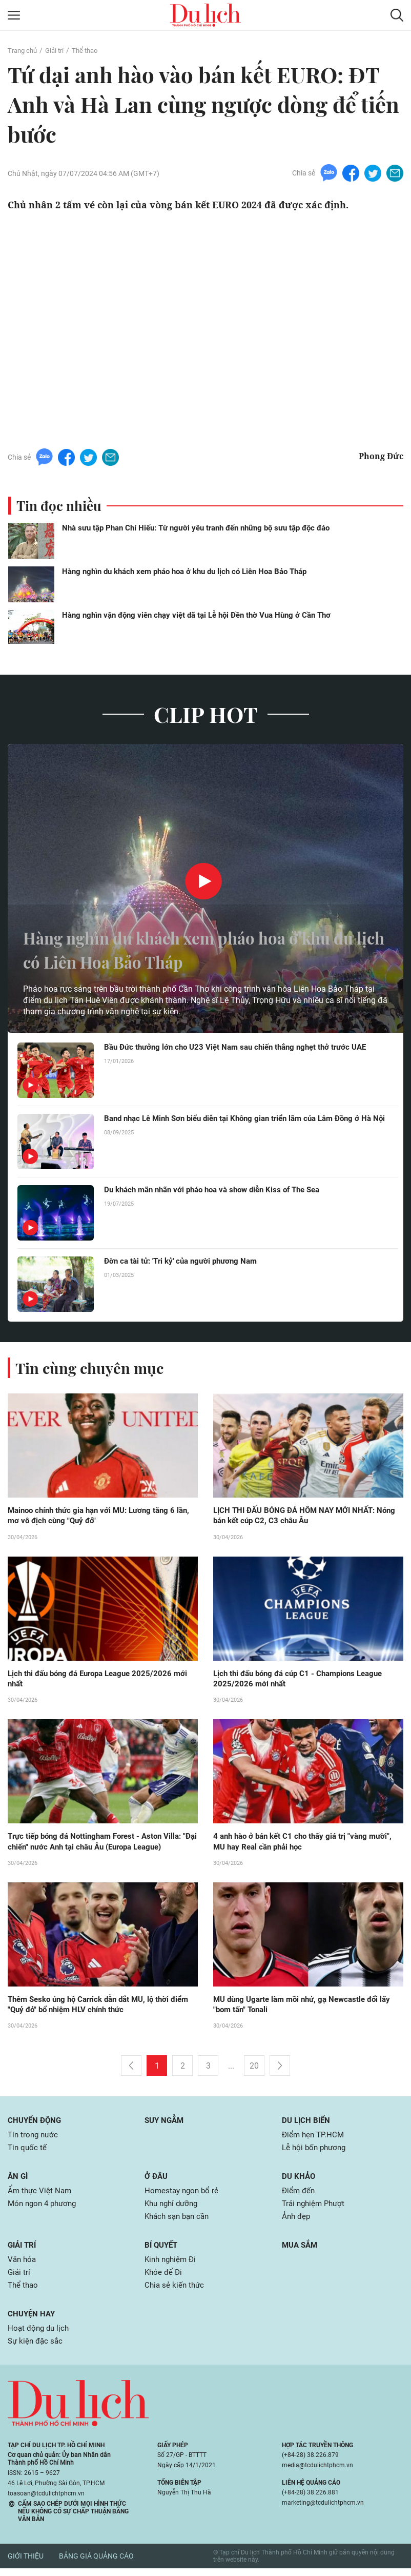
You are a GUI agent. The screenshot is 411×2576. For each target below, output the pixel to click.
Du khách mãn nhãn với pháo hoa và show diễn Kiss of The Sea (220, 1190)
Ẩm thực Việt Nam (41, 2195)
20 (254, 2069)
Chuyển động (36, 2123)
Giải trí (58, 50)
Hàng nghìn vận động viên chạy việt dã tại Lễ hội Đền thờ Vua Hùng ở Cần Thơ (196, 615)
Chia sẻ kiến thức (176, 2292)
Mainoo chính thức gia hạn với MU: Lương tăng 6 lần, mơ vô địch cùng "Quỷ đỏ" (97, 1516)
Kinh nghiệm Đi (172, 2265)
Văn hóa (23, 2265)
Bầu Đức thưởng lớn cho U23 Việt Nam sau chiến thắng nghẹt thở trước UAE (243, 1047)
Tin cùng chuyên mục (91, 1368)
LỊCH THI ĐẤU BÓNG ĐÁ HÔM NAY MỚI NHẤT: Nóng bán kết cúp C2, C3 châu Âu (299, 1516)
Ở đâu (157, 2180)
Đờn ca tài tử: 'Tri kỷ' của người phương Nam (185, 1261)
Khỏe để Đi (164, 2279)
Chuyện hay (32, 2321)
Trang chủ (23, 50)
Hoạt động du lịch (40, 2336)
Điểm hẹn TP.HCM (314, 2138)
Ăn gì (18, 2180)
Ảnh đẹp (297, 2222)
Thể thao (90, 50)
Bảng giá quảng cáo (96, 2564)
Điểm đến (299, 2195)
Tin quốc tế (28, 2151)
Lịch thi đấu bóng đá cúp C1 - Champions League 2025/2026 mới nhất (303, 1679)
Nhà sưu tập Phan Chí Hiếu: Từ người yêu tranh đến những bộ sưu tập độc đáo (196, 528)
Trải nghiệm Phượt (315, 2208)
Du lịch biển (307, 2123)
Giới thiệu (26, 2564)
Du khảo (299, 2180)
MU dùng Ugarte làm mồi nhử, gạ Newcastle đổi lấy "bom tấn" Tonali (307, 2007)
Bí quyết (162, 2250)
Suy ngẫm (166, 2123)
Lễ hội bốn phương (316, 2151)
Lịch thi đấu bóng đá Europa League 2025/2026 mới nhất (95, 1679)
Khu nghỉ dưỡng (173, 2208)
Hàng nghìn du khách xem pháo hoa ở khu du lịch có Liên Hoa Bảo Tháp (184, 571)
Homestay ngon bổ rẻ (183, 2195)
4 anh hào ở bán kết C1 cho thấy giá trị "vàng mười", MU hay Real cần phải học (307, 1843)
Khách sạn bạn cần (179, 2222)
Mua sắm (301, 2250)
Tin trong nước (34, 2138)
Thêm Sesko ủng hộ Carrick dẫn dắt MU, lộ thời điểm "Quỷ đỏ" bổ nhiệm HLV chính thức (94, 2007)
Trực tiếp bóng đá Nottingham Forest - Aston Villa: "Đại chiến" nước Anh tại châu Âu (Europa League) (100, 1843)
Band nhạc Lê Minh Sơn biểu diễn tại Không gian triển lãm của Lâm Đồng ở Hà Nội (247, 1123)
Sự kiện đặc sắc (37, 2349)
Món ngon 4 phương (44, 2208)
